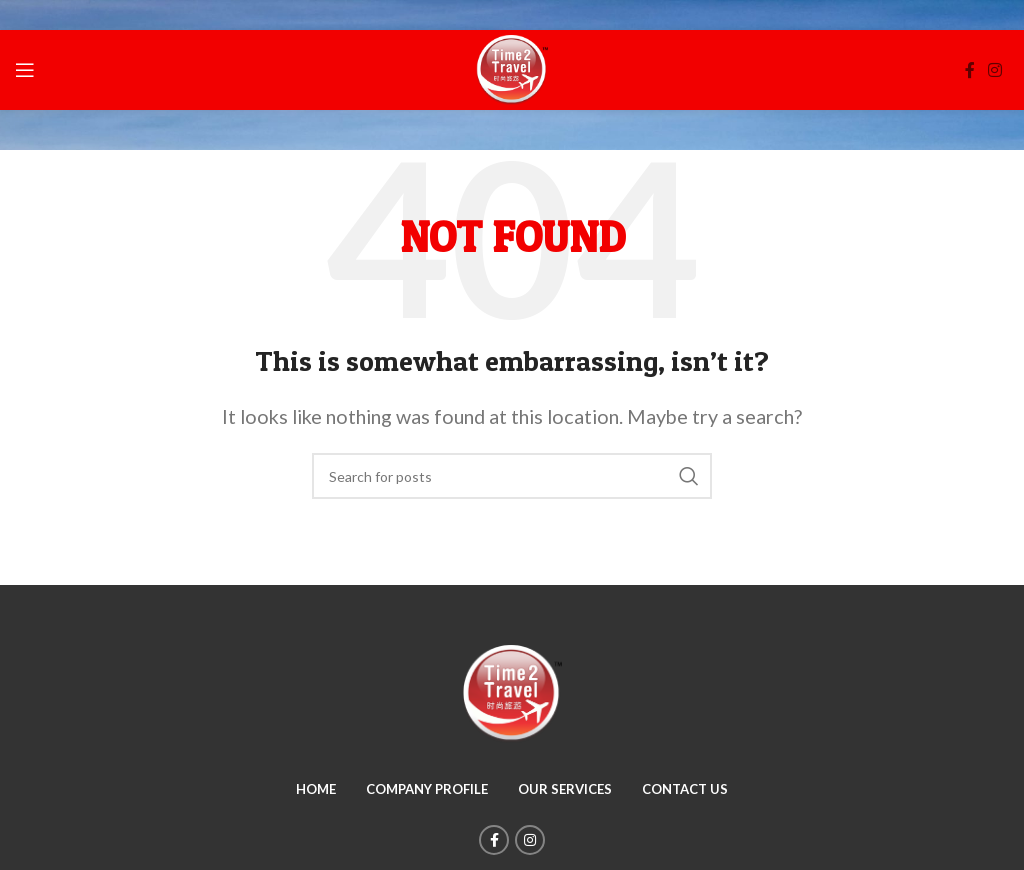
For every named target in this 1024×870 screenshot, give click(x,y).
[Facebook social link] (970, 70)
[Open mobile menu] (25, 70)
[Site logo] (512, 68)
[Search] (512, 476)
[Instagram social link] (995, 70)
